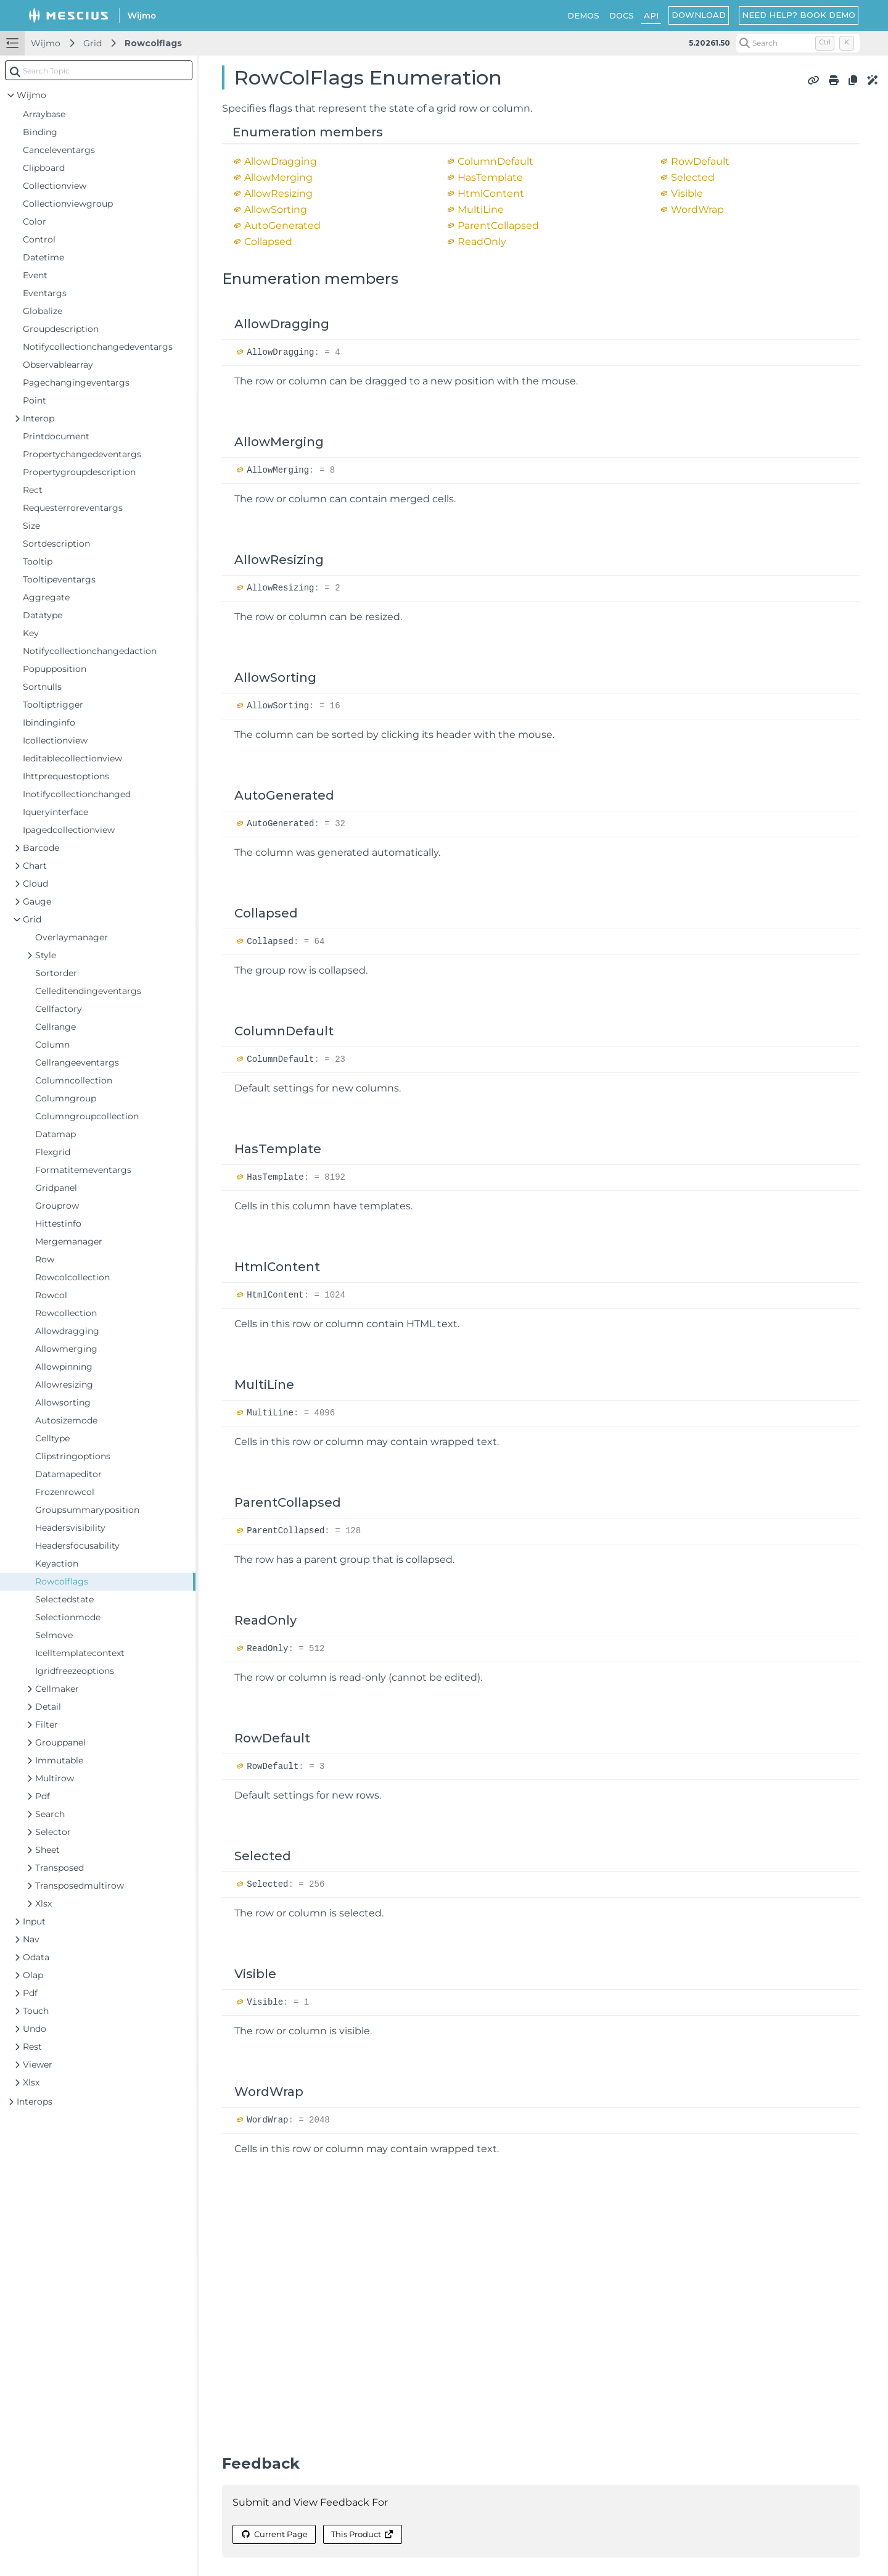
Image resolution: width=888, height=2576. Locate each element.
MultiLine (481, 209)
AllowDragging (280, 161)
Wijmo (45, 43)
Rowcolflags (153, 43)
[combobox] (98, 70)
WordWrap (697, 209)
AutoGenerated (282, 225)
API (651, 15)
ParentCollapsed (498, 225)
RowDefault (700, 161)
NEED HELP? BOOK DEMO (798, 15)
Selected (693, 177)
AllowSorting (275, 209)
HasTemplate (490, 177)
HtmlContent (491, 193)
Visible (687, 193)
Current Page (273, 2534)
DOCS (621, 15)
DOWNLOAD (699, 15)
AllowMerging (278, 177)
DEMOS (583, 15)
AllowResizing (278, 193)
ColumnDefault (495, 161)
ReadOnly (482, 241)
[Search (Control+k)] (798, 43)
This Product (362, 2534)
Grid (92, 43)
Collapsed (268, 241)
